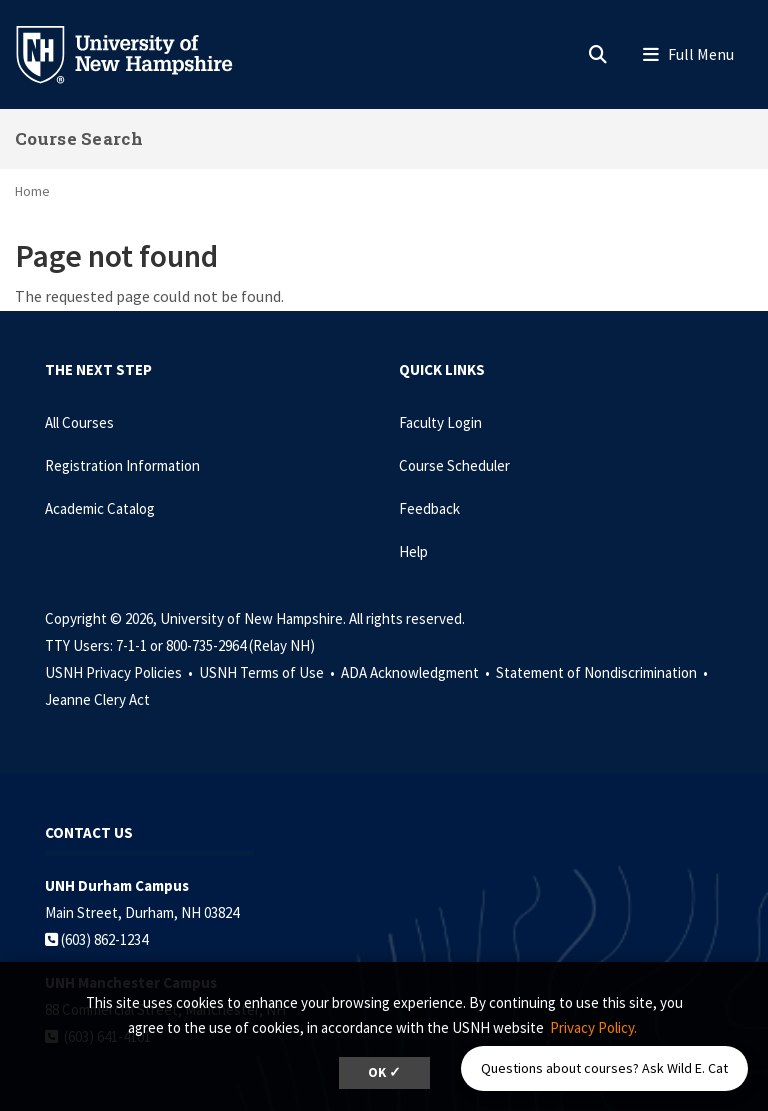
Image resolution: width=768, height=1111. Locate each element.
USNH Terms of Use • (268, 672)
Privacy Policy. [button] (593, 1027)
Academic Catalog (100, 508)
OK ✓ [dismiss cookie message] (384, 1072)
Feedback (429, 508)
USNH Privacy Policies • (120, 672)
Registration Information (122, 465)
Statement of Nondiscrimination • (603, 672)
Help (413, 551)
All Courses (79, 422)
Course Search (79, 138)
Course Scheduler (454, 465)
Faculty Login (440, 422)
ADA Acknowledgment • (417, 672)
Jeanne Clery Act (97, 699)
